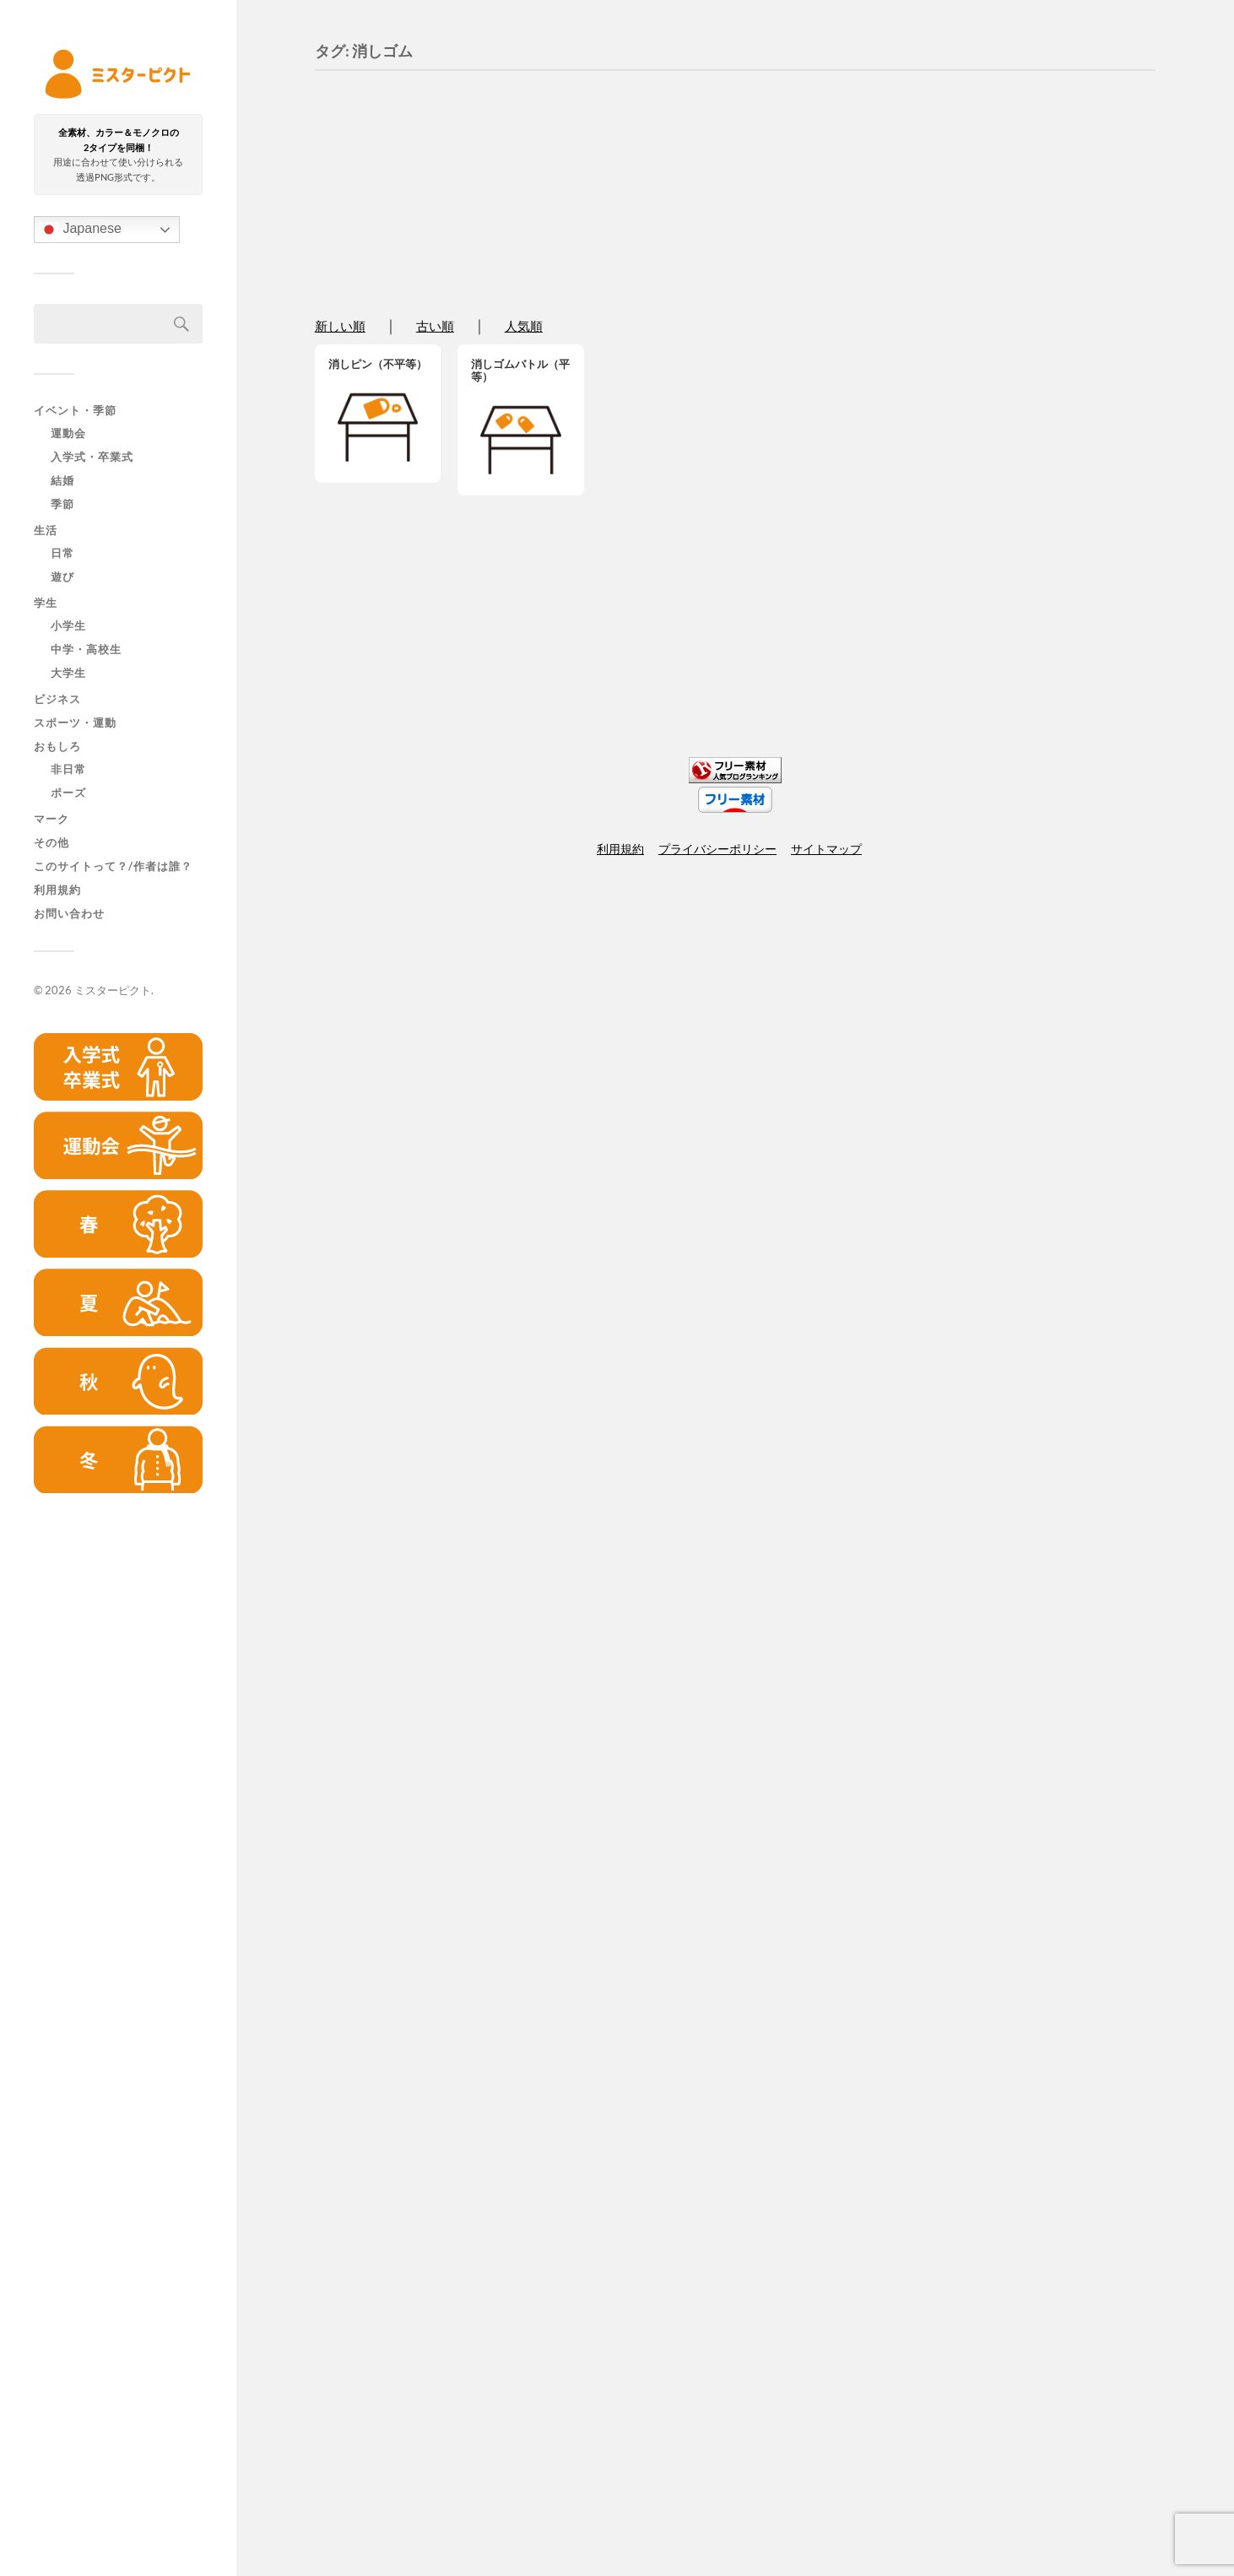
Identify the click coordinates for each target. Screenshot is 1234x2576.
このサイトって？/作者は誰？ (113, 866)
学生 (45, 602)
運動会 (68, 434)
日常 (62, 554)
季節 (62, 505)
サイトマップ (826, 849)
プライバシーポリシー (717, 849)
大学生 (68, 673)
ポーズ (68, 793)
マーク (51, 818)
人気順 (524, 326)
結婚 (62, 481)
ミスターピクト (112, 990)
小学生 (68, 626)
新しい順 (340, 326)
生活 (45, 530)
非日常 (68, 770)
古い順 (435, 326)
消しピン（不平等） (377, 364)
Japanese (80, 229)
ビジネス (57, 699)
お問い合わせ (69, 913)
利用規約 (57, 889)
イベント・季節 (75, 410)
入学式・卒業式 (92, 457)
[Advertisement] (118, 1774)
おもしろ (57, 746)
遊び (62, 577)
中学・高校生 (86, 650)
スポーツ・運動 (75, 722)
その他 (51, 842)
